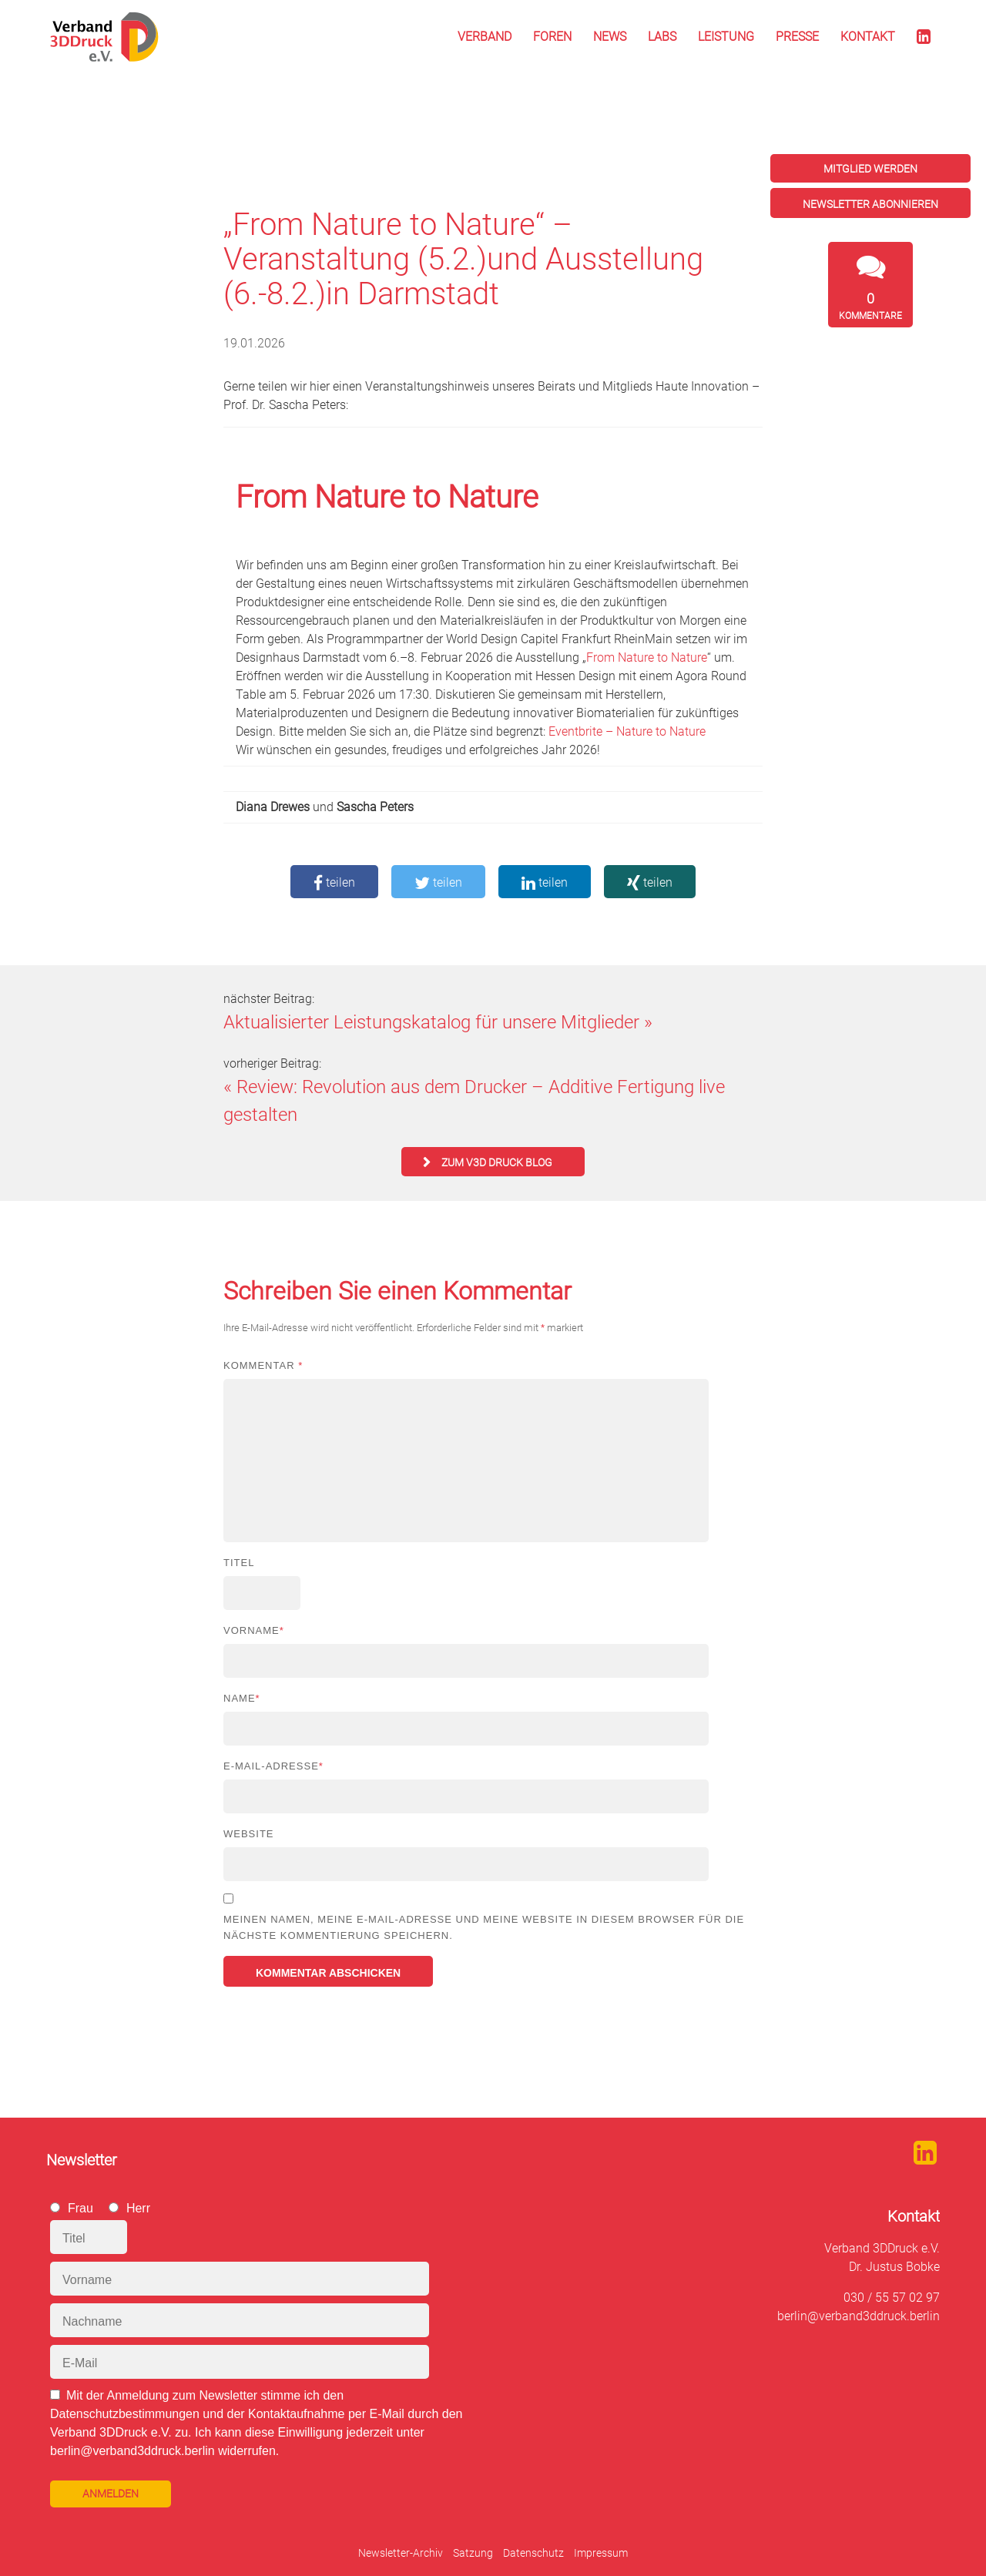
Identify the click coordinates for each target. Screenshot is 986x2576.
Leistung (726, 36)
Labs (662, 36)
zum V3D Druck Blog (496, 1162)
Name (241, 1698)
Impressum (601, 2553)
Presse (797, 36)
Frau (80, 2208)
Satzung (473, 2553)
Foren (552, 36)
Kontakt (867, 36)
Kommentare (870, 305)
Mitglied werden (870, 169)
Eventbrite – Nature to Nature (627, 731)
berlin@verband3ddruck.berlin (858, 2316)
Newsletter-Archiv (400, 2553)
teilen (334, 882)
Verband (484, 36)
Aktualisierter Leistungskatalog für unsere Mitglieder (431, 1022)
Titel (238, 1562)
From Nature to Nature (646, 657)
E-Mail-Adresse (273, 1766)
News (609, 36)
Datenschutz (533, 2553)
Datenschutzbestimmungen (125, 2413)
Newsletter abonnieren (870, 204)
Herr (138, 2208)
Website (248, 1834)
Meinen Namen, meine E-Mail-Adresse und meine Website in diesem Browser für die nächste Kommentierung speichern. (483, 1927)
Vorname (253, 1630)
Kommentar (263, 1365)
